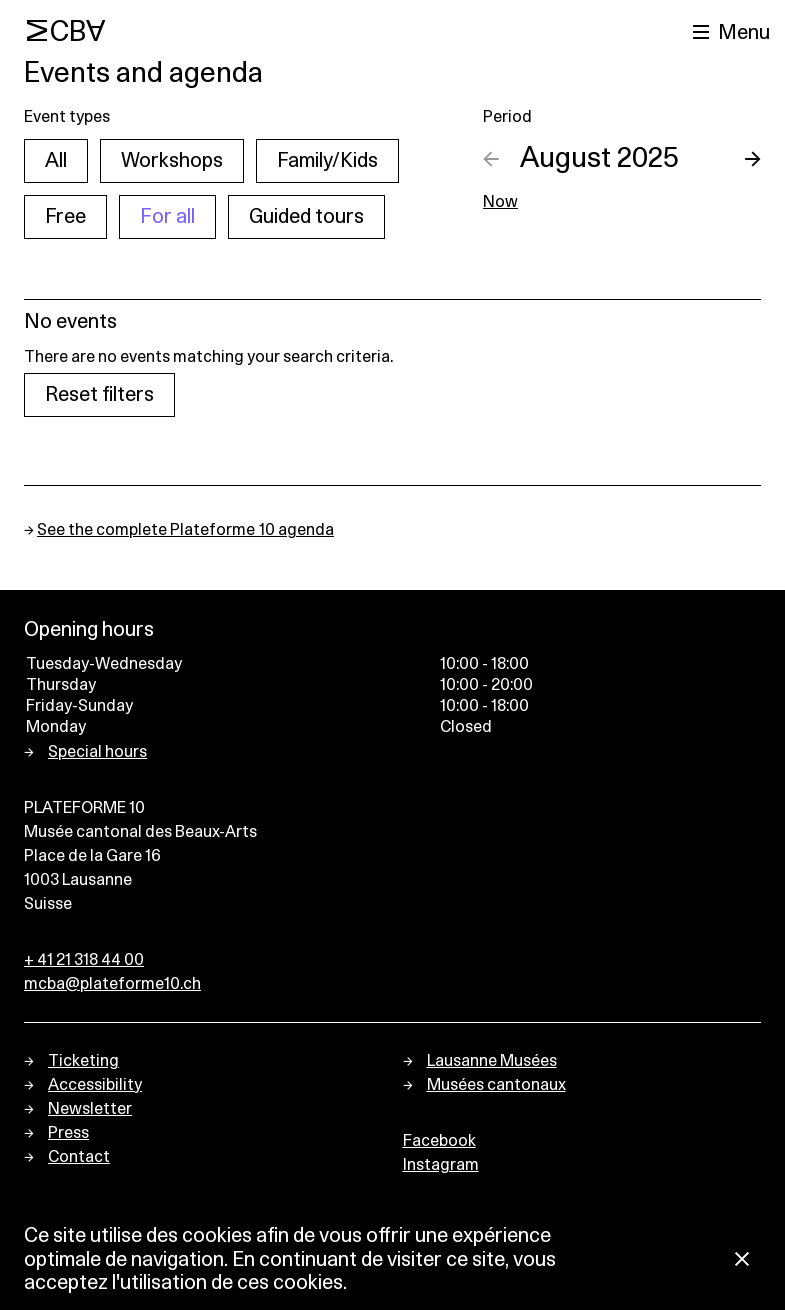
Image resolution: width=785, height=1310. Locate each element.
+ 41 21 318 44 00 (84, 960)
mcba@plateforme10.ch (112, 984)
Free (65, 217)
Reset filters (99, 395)
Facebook (439, 1141)
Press (68, 1133)
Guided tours (306, 217)
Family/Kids (327, 161)
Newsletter (90, 1109)
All (56, 161)
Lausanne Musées (492, 1061)
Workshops (172, 161)
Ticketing (83, 1061)
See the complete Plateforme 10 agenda (185, 530)
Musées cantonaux (496, 1085)
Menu (744, 33)
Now (500, 202)
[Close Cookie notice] (742, 1260)
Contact (79, 1157)
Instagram (441, 1165)
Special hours (97, 752)
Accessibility (95, 1085)
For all (167, 217)
